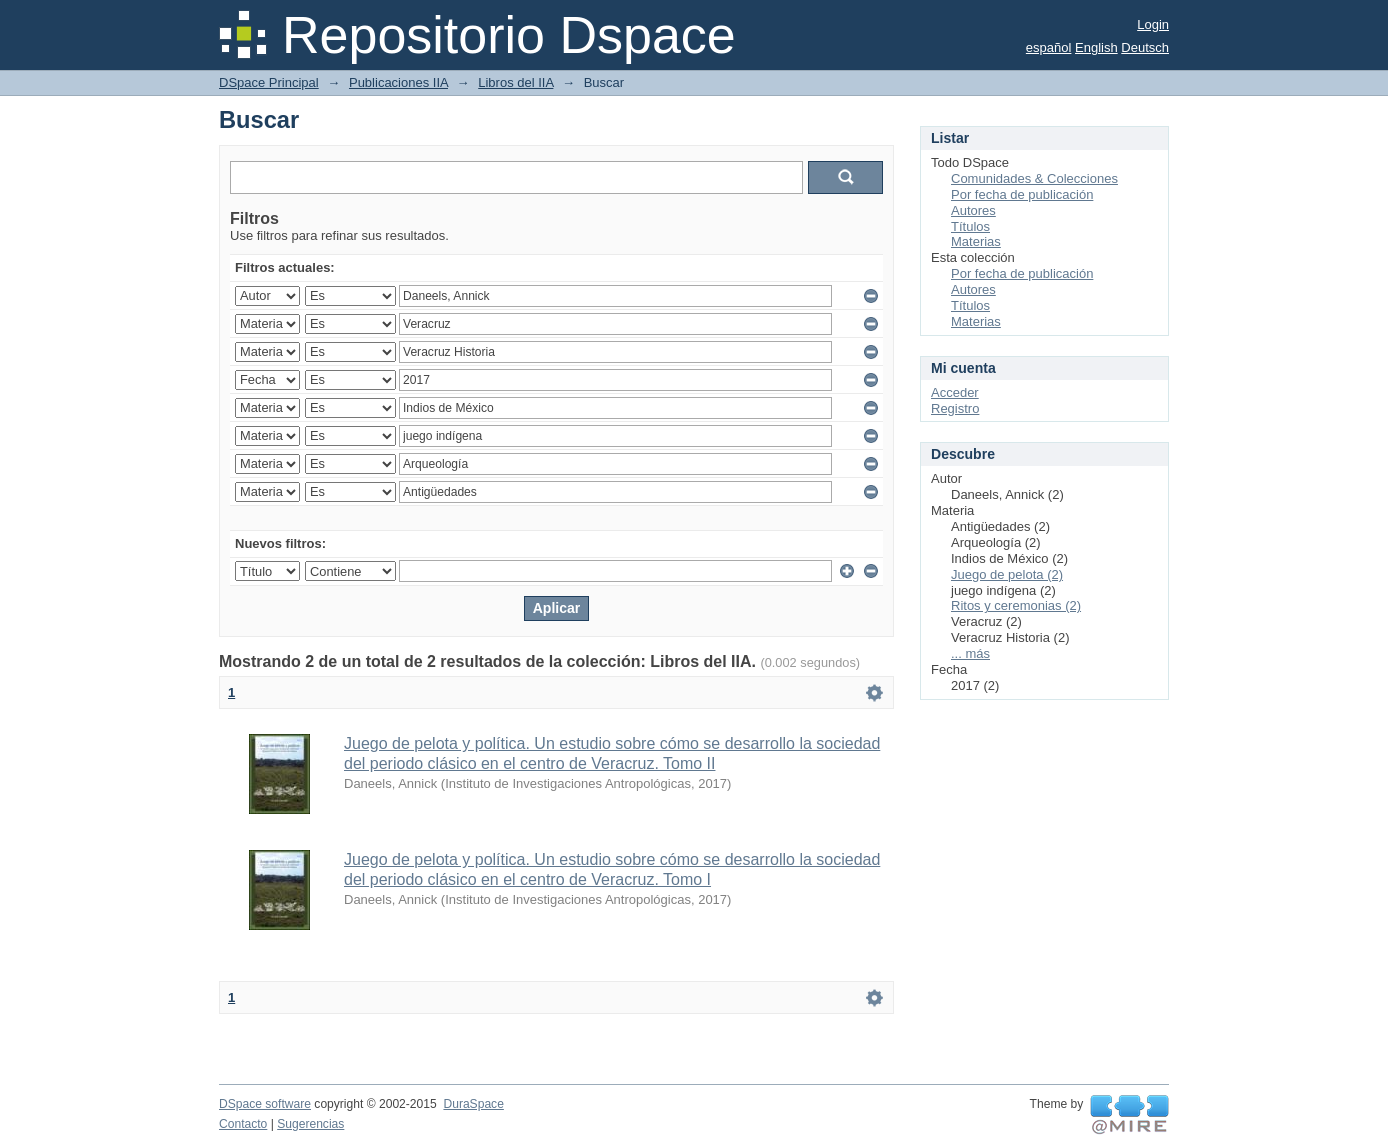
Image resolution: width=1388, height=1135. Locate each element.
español (1049, 47)
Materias (976, 241)
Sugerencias (310, 1124)
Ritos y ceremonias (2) (1016, 605)
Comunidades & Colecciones (1034, 178)
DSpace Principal (269, 82)
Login (1153, 24)
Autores (973, 210)
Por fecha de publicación (1022, 194)
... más (970, 653)
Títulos (970, 226)
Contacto (243, 1124)
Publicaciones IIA (398, 82)
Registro (955, 408)
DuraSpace (473, 1104)
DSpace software (265, 1104)
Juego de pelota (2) (1007, 574)
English (1096, 47)
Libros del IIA (515, 82)
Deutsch (1145, 47)
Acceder (955, 392)
